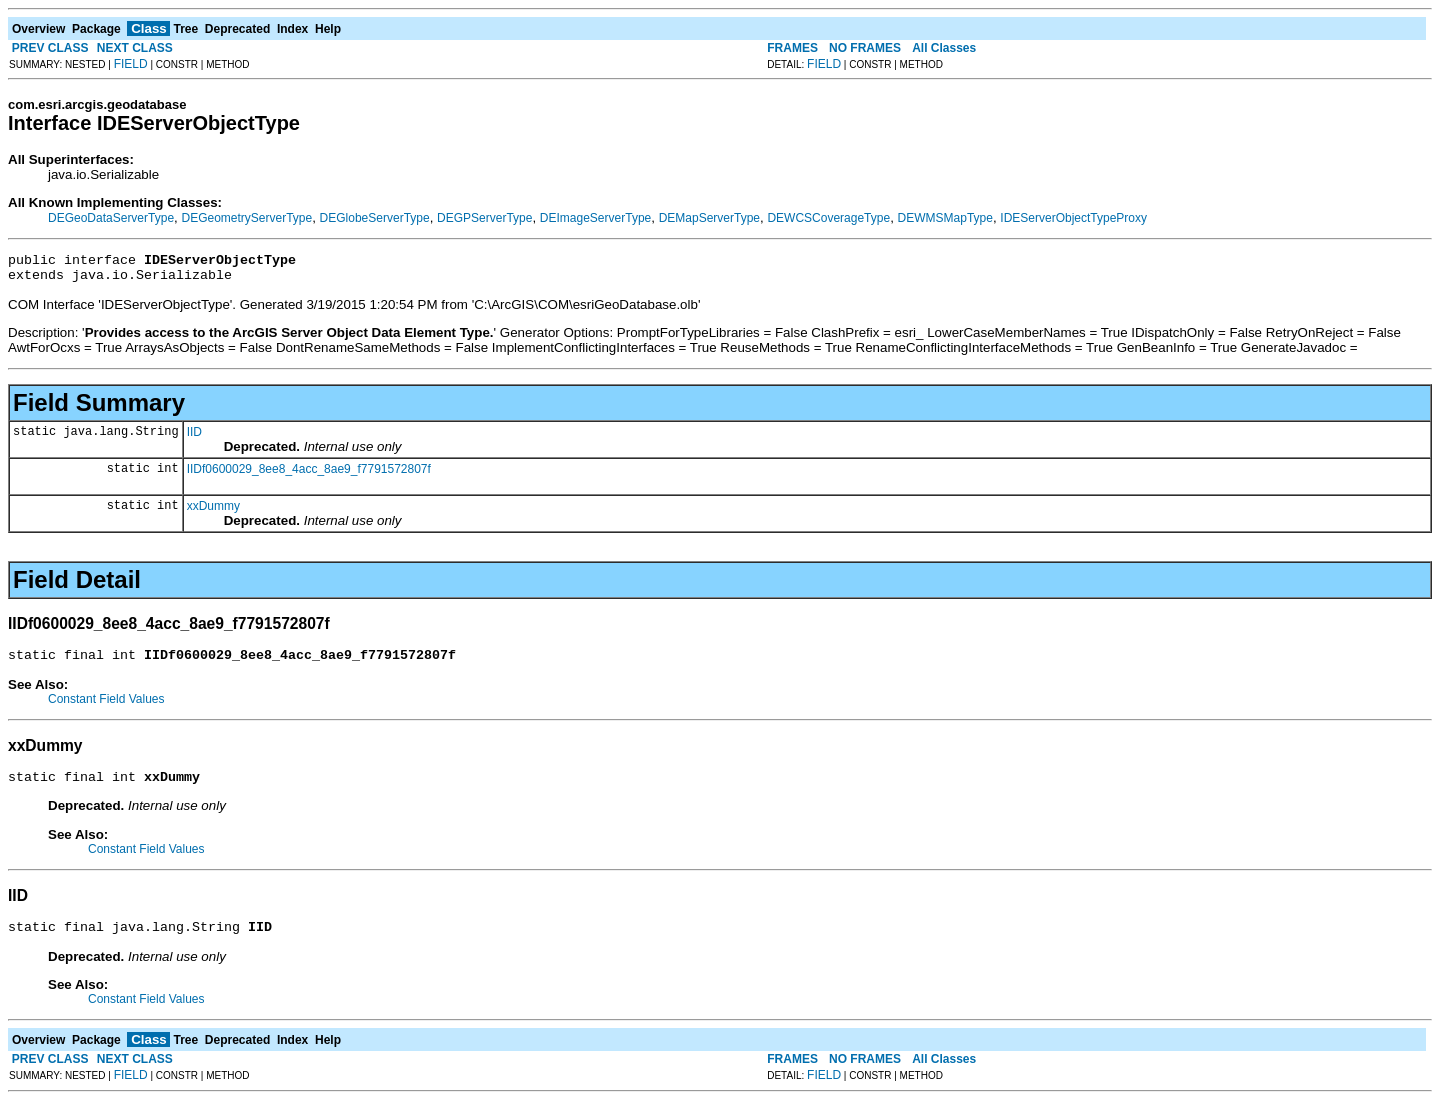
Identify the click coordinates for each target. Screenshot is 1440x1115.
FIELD (131, 64)
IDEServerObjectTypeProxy (1073, 218)
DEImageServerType (595, 218)
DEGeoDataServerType (111, 218)
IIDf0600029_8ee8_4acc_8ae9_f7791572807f (309, 475)
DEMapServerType (709, 218)
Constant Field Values (106, 708)
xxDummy (213, 512)
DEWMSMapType (945, 218)
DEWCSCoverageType (828, 218)
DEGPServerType (484, 218)
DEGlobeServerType (375, 218)
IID (194, 438)
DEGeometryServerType (246, 218)
